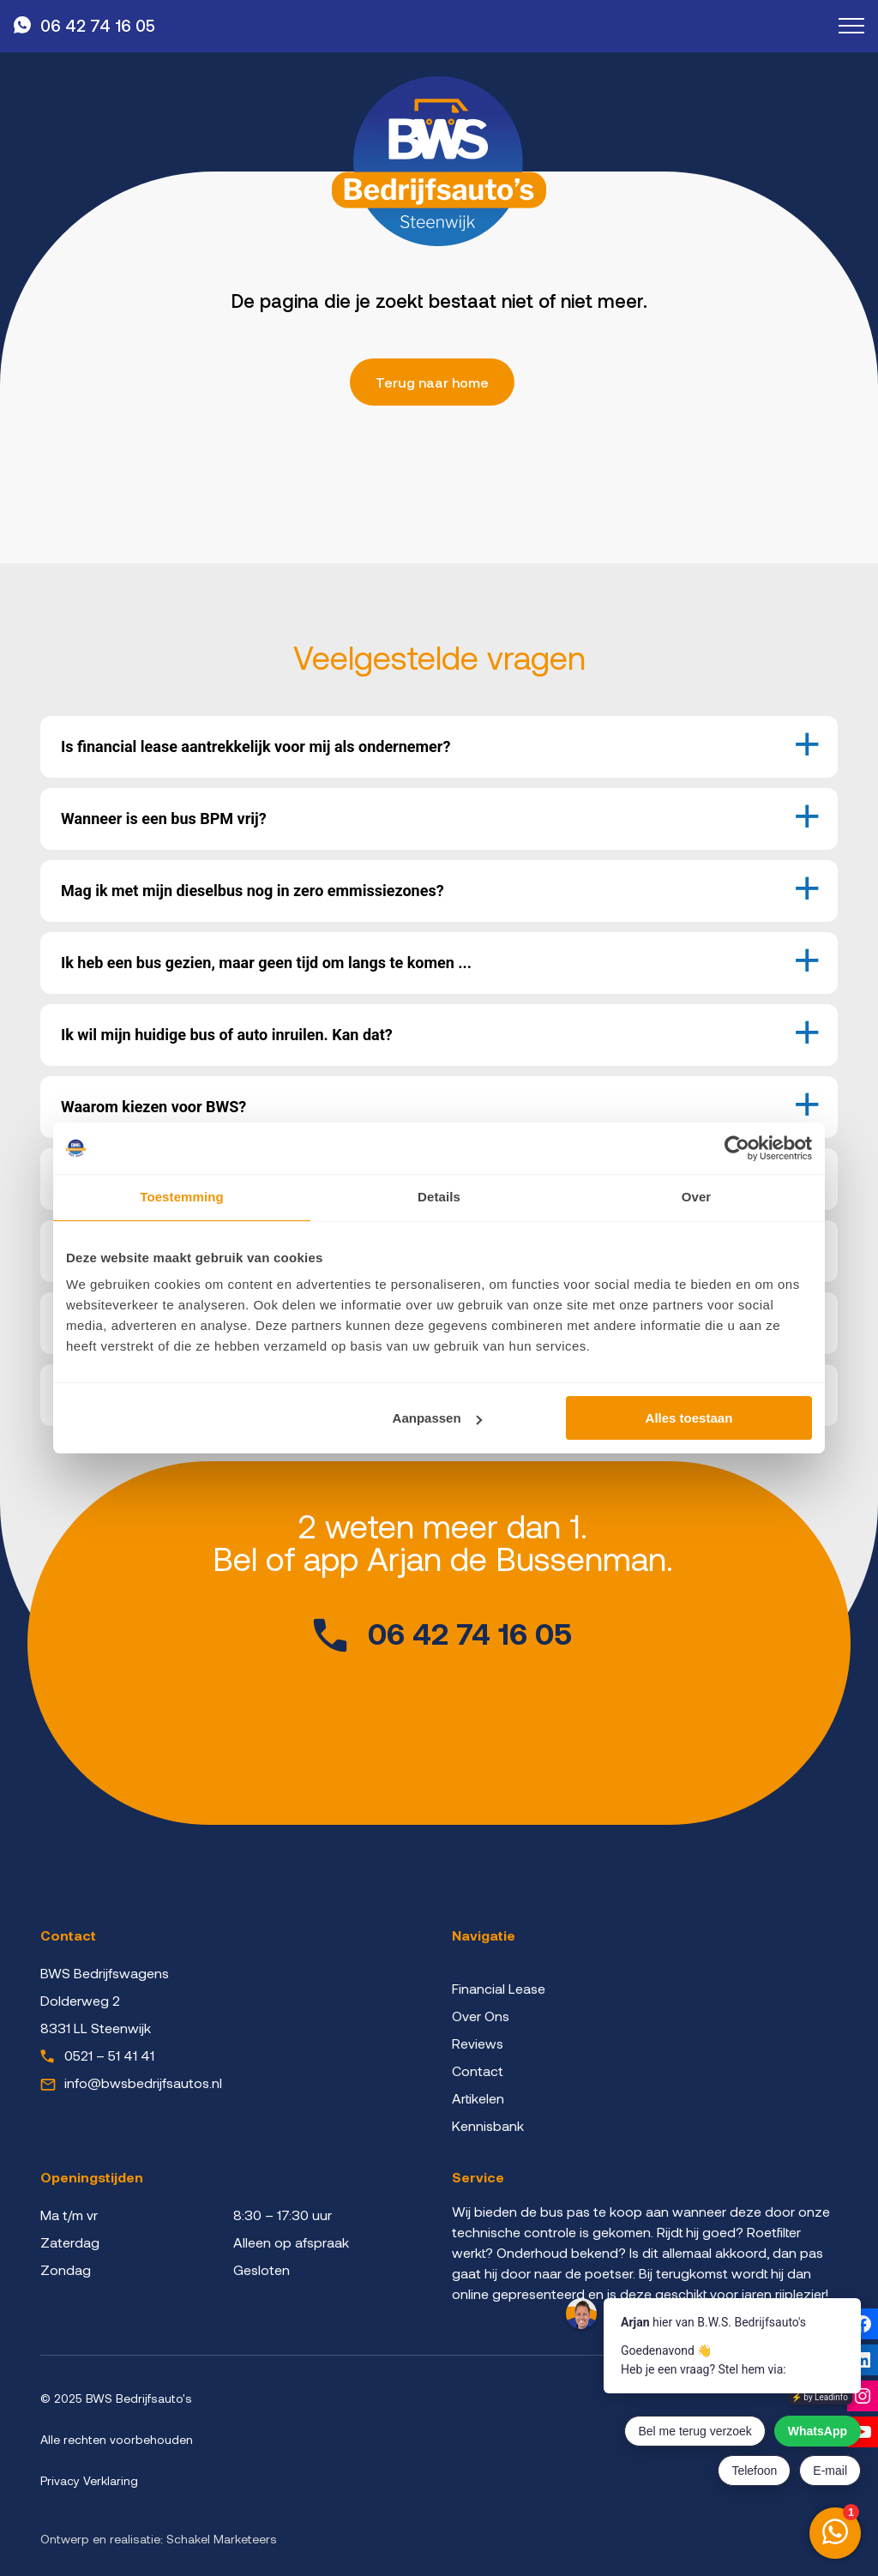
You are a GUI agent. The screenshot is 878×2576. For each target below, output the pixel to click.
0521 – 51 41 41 (109, 2055)
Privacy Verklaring (89, 2480)
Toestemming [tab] (182, 1196)
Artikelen (478, 2098)
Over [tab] (697, 1196)
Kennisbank (488, 2125)
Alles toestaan (689, 1418)
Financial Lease (498, 1988)
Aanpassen (437, 1418)
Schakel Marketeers (221, 2538)
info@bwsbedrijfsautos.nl (143, 2082)
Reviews (477, 2043)
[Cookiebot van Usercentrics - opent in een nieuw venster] (737, 1148)
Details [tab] (439, 1196)
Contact (477, 2070)
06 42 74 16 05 (97, 25)
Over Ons (480, 2015)
